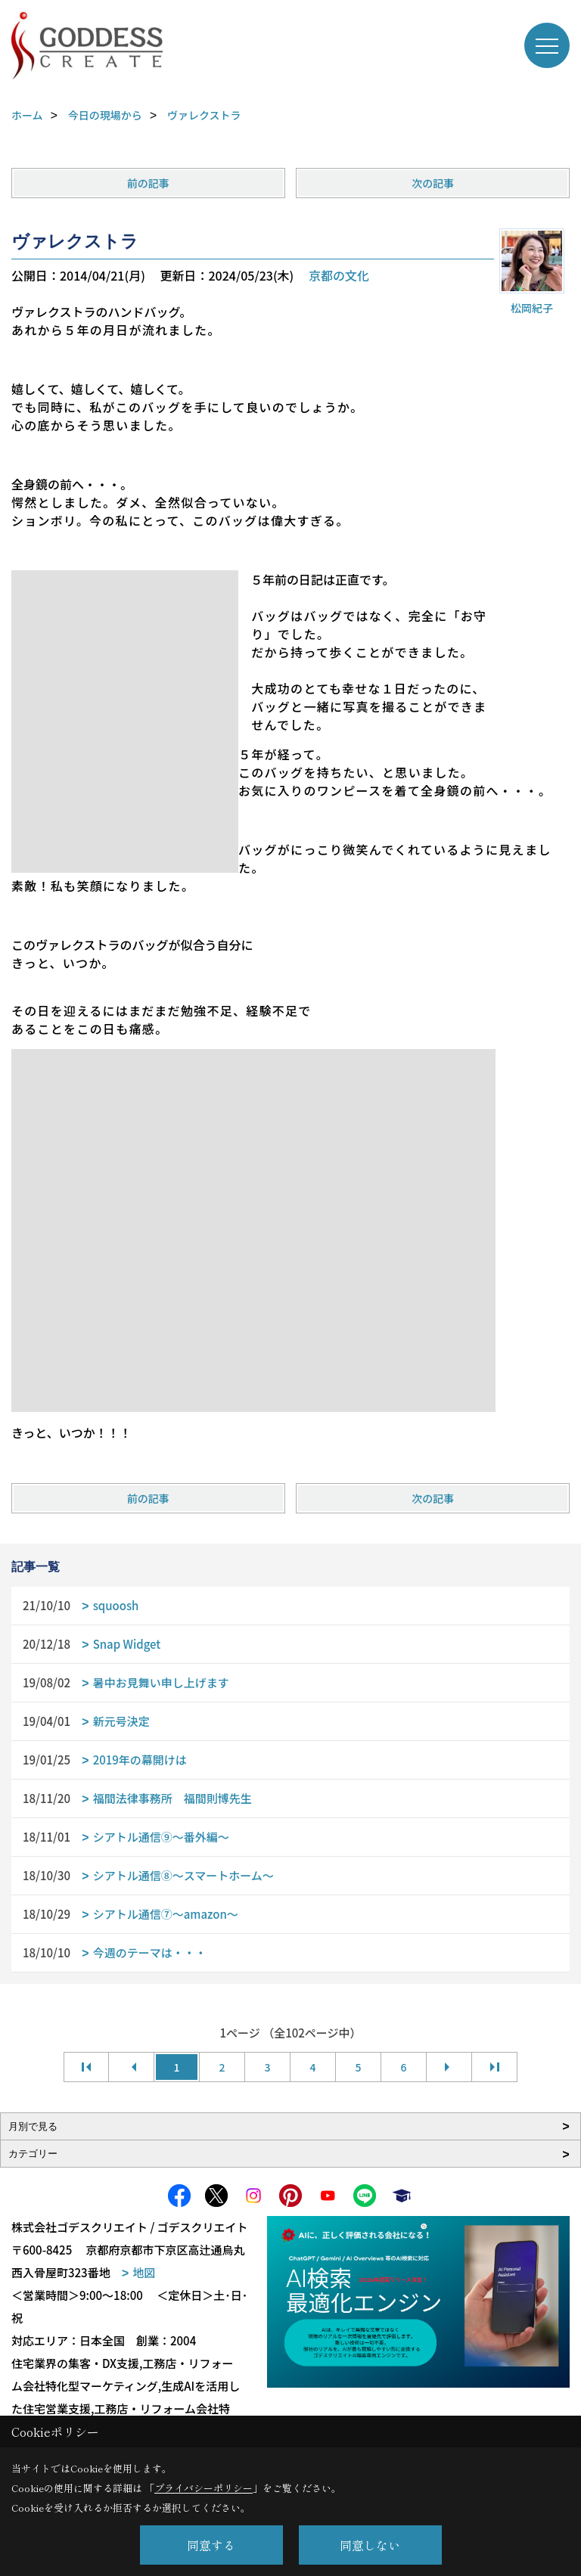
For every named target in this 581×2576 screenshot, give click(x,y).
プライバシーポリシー (203, 2488)
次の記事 (433, 183)
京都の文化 (339, 275)
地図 (143, 2272)
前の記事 (148, 183)
